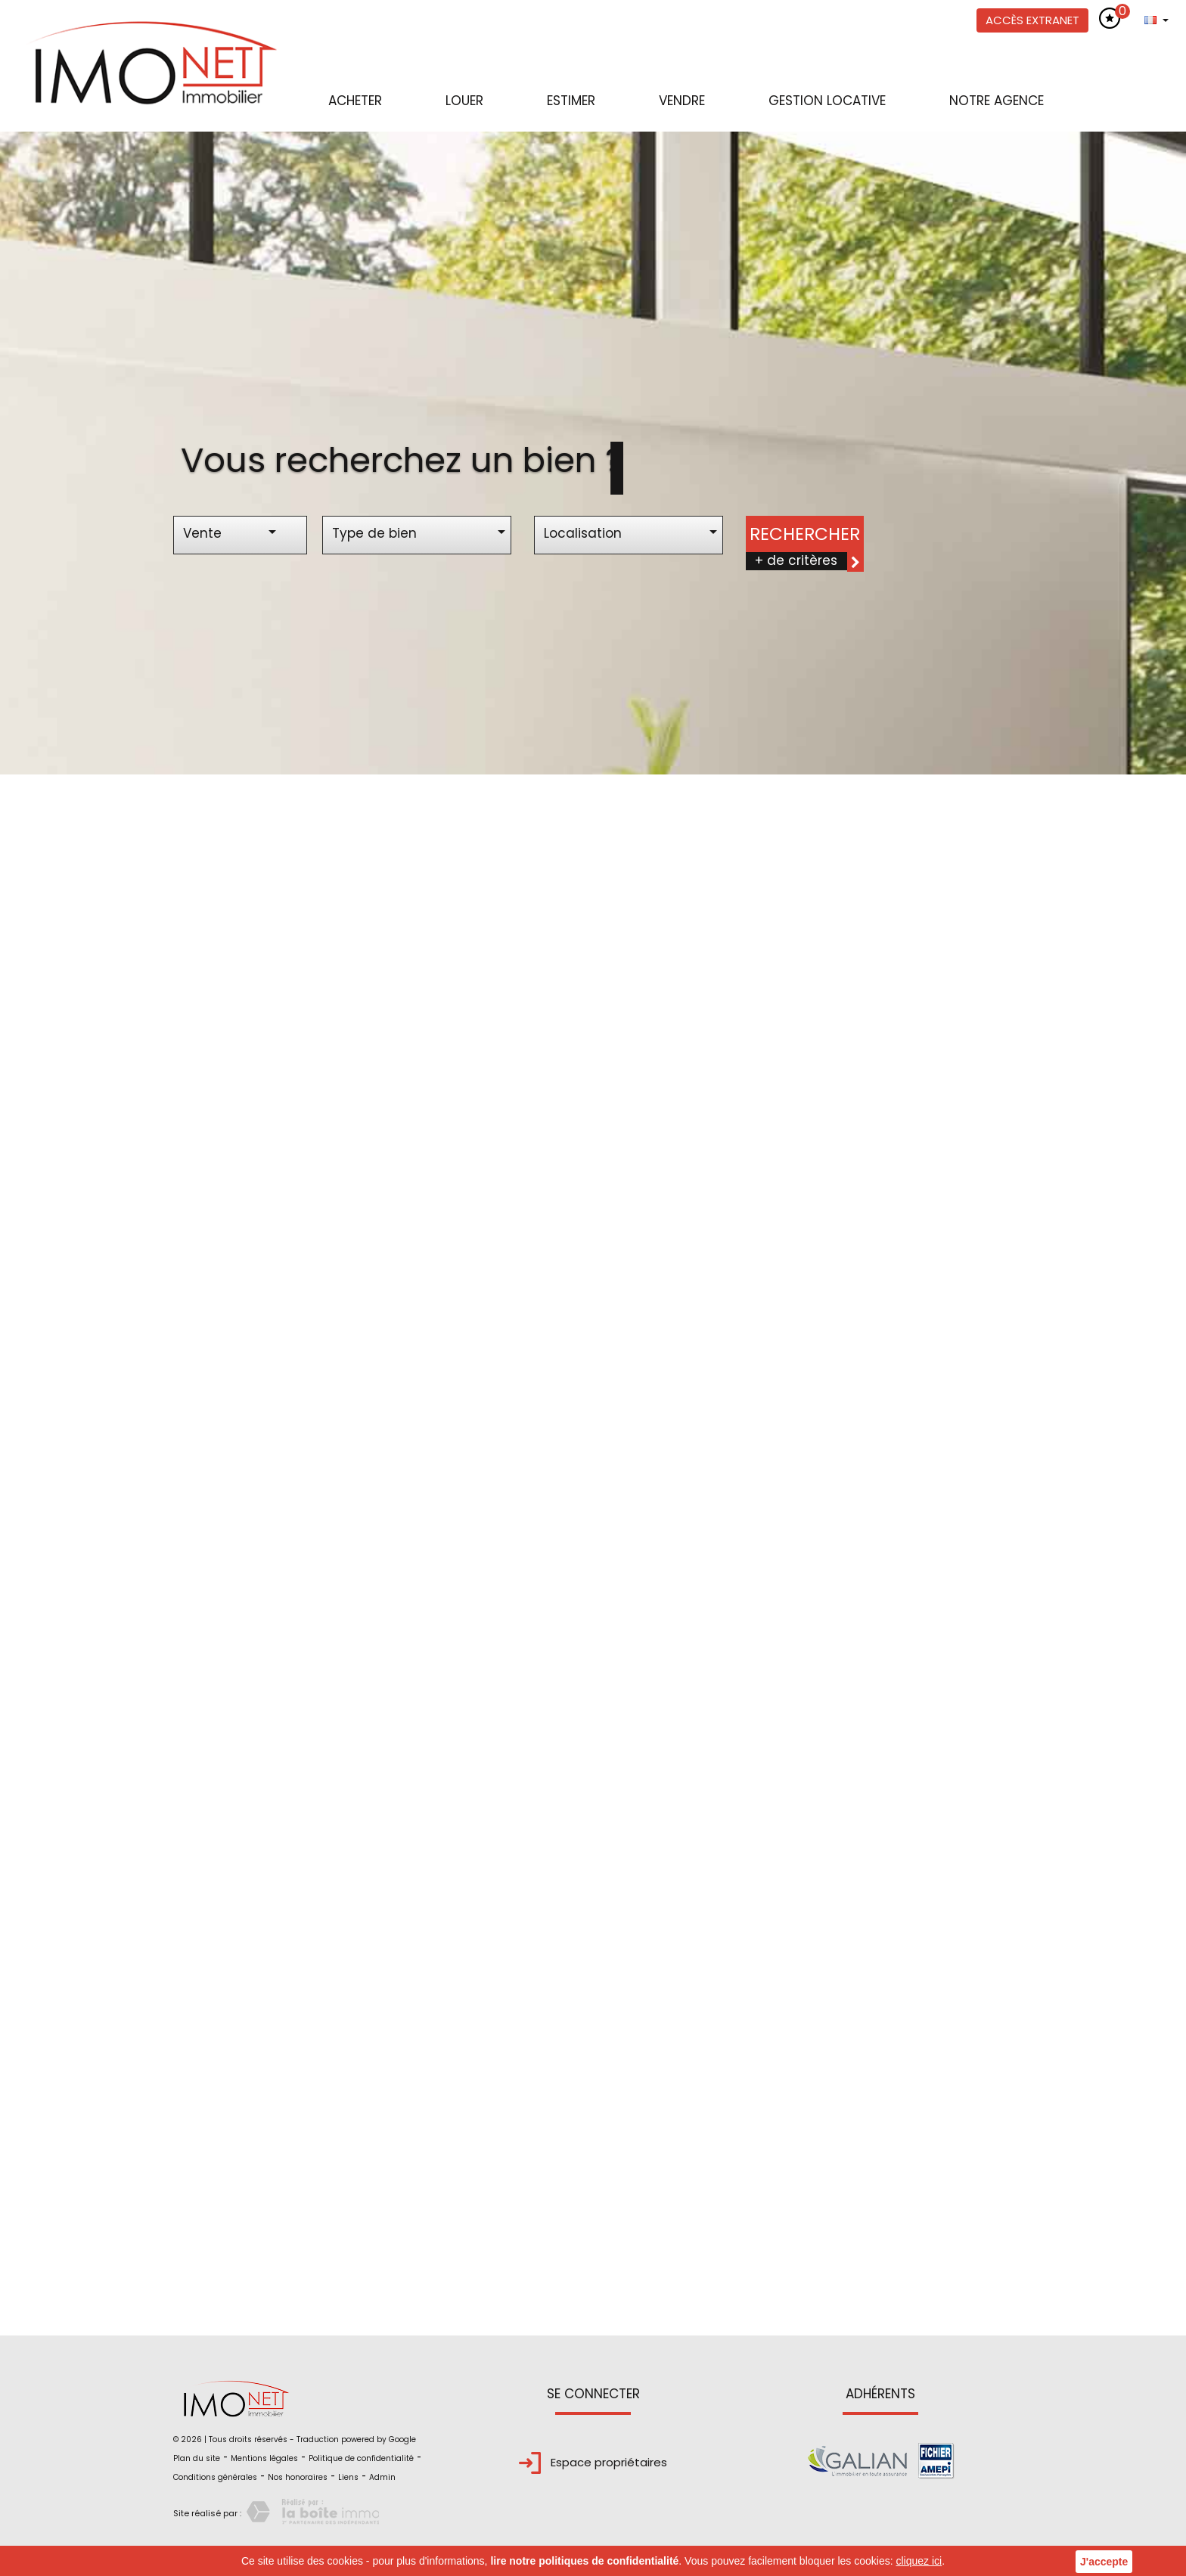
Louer (464, 101)
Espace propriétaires (593, 2462)
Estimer (571, 101)
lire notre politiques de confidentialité (584, 2561)
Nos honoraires (298, 2477)
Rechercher (805, 534)
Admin (382, 2477)
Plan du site (196, 2458)
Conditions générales (215, 2477)
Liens (348, 2477)
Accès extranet (1032, 20)
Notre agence (996, 101)
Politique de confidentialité (361, 2458)
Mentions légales (264, 2458)
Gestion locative (827, 101)
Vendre (682, 101)
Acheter (355, 101)
